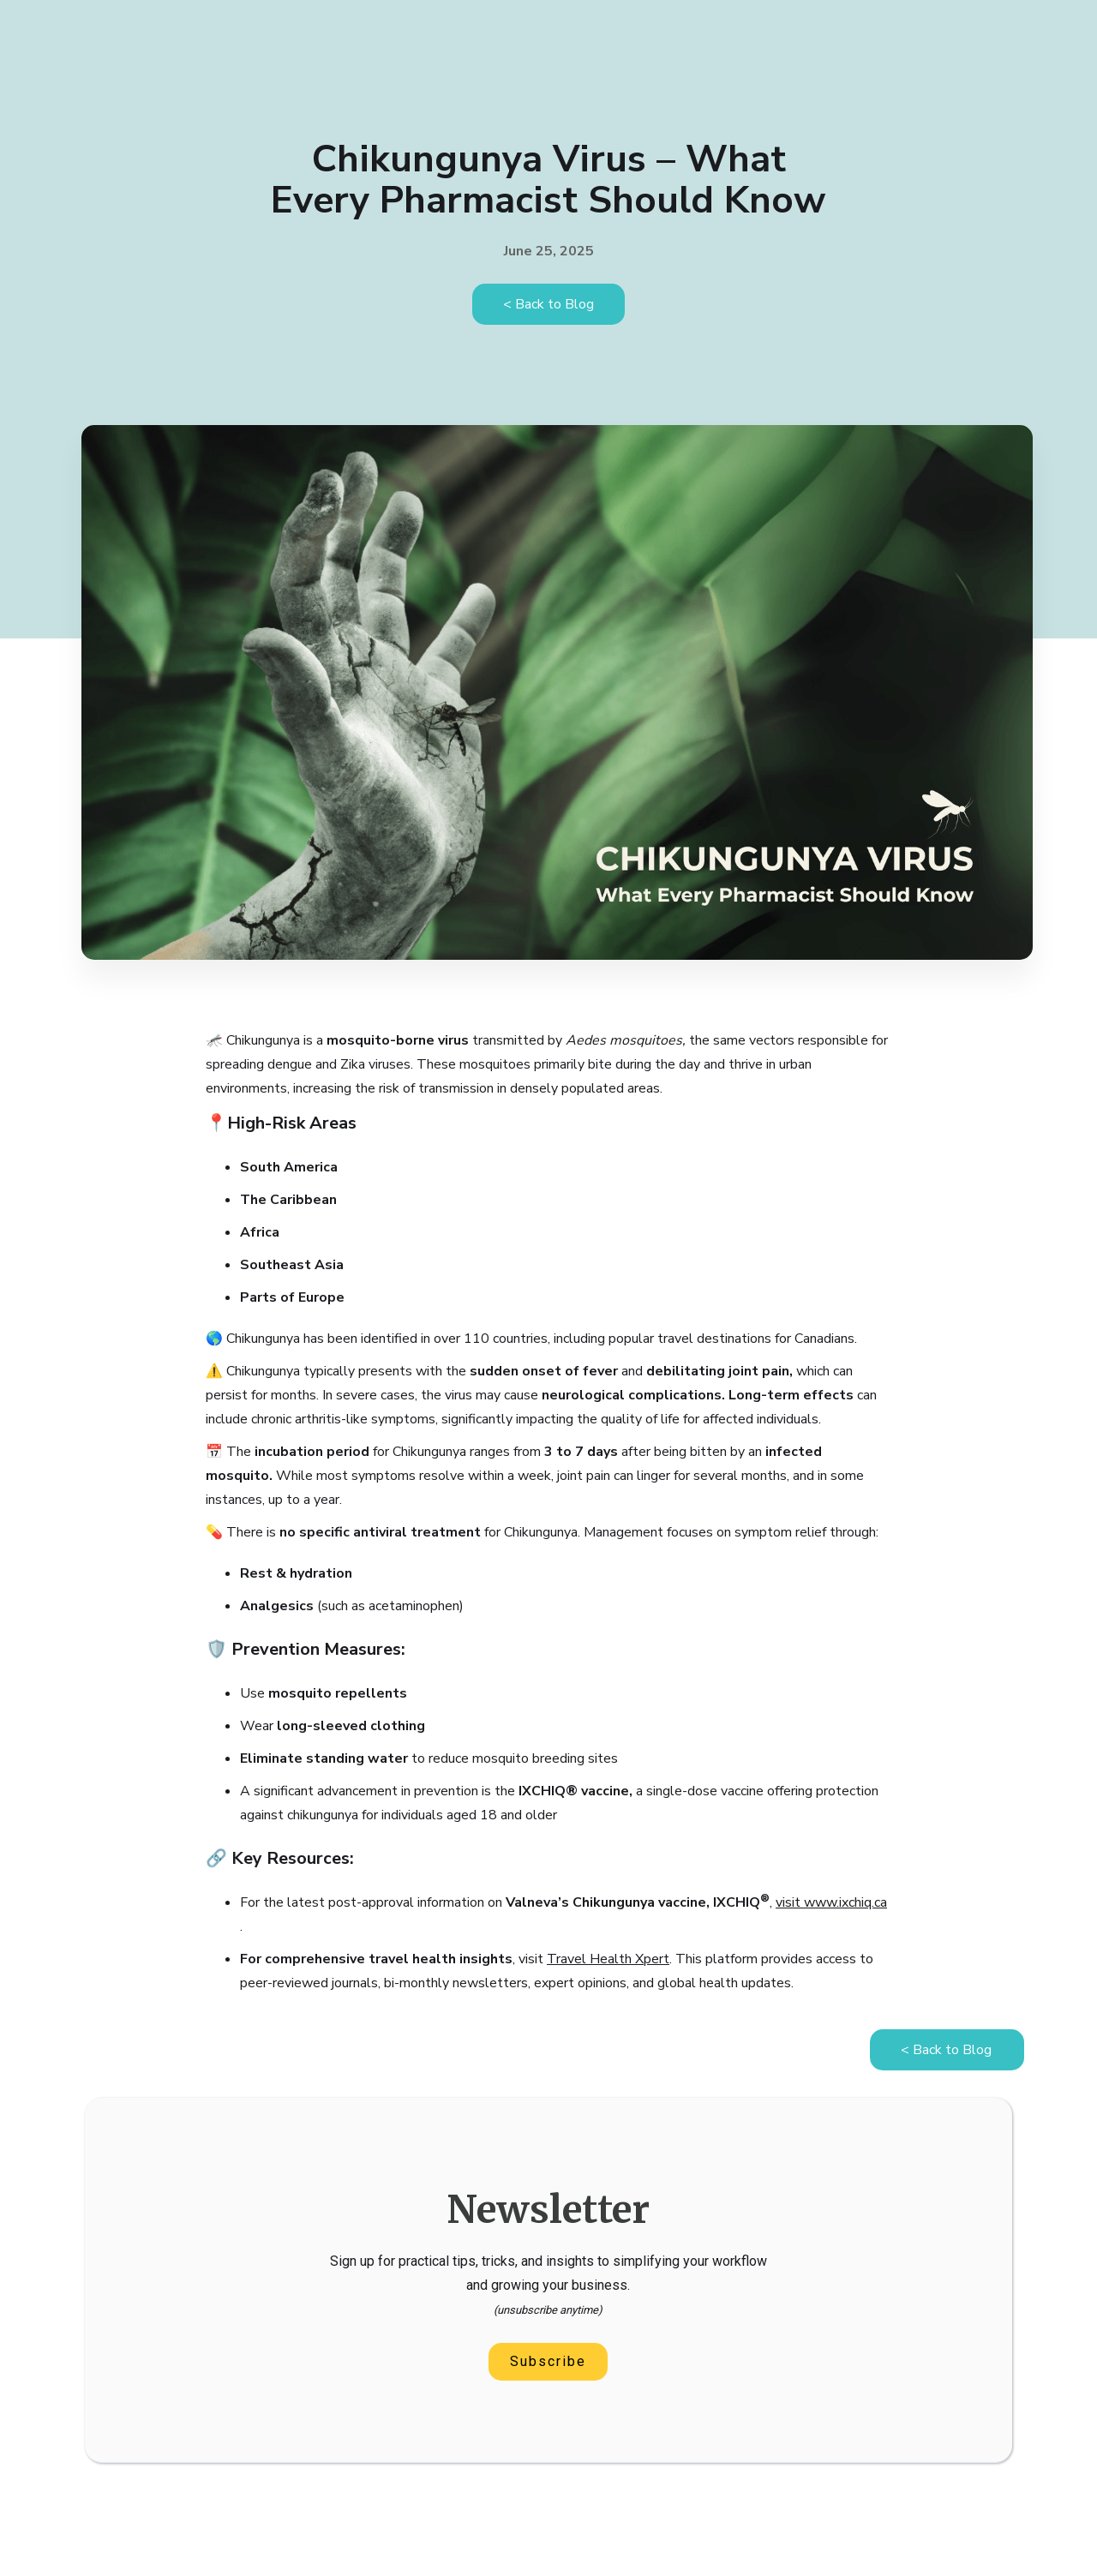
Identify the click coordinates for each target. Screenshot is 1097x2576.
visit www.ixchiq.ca (831, 1902)
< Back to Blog (548, 304)
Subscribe (548, 2361)
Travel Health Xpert (608, 1959)
